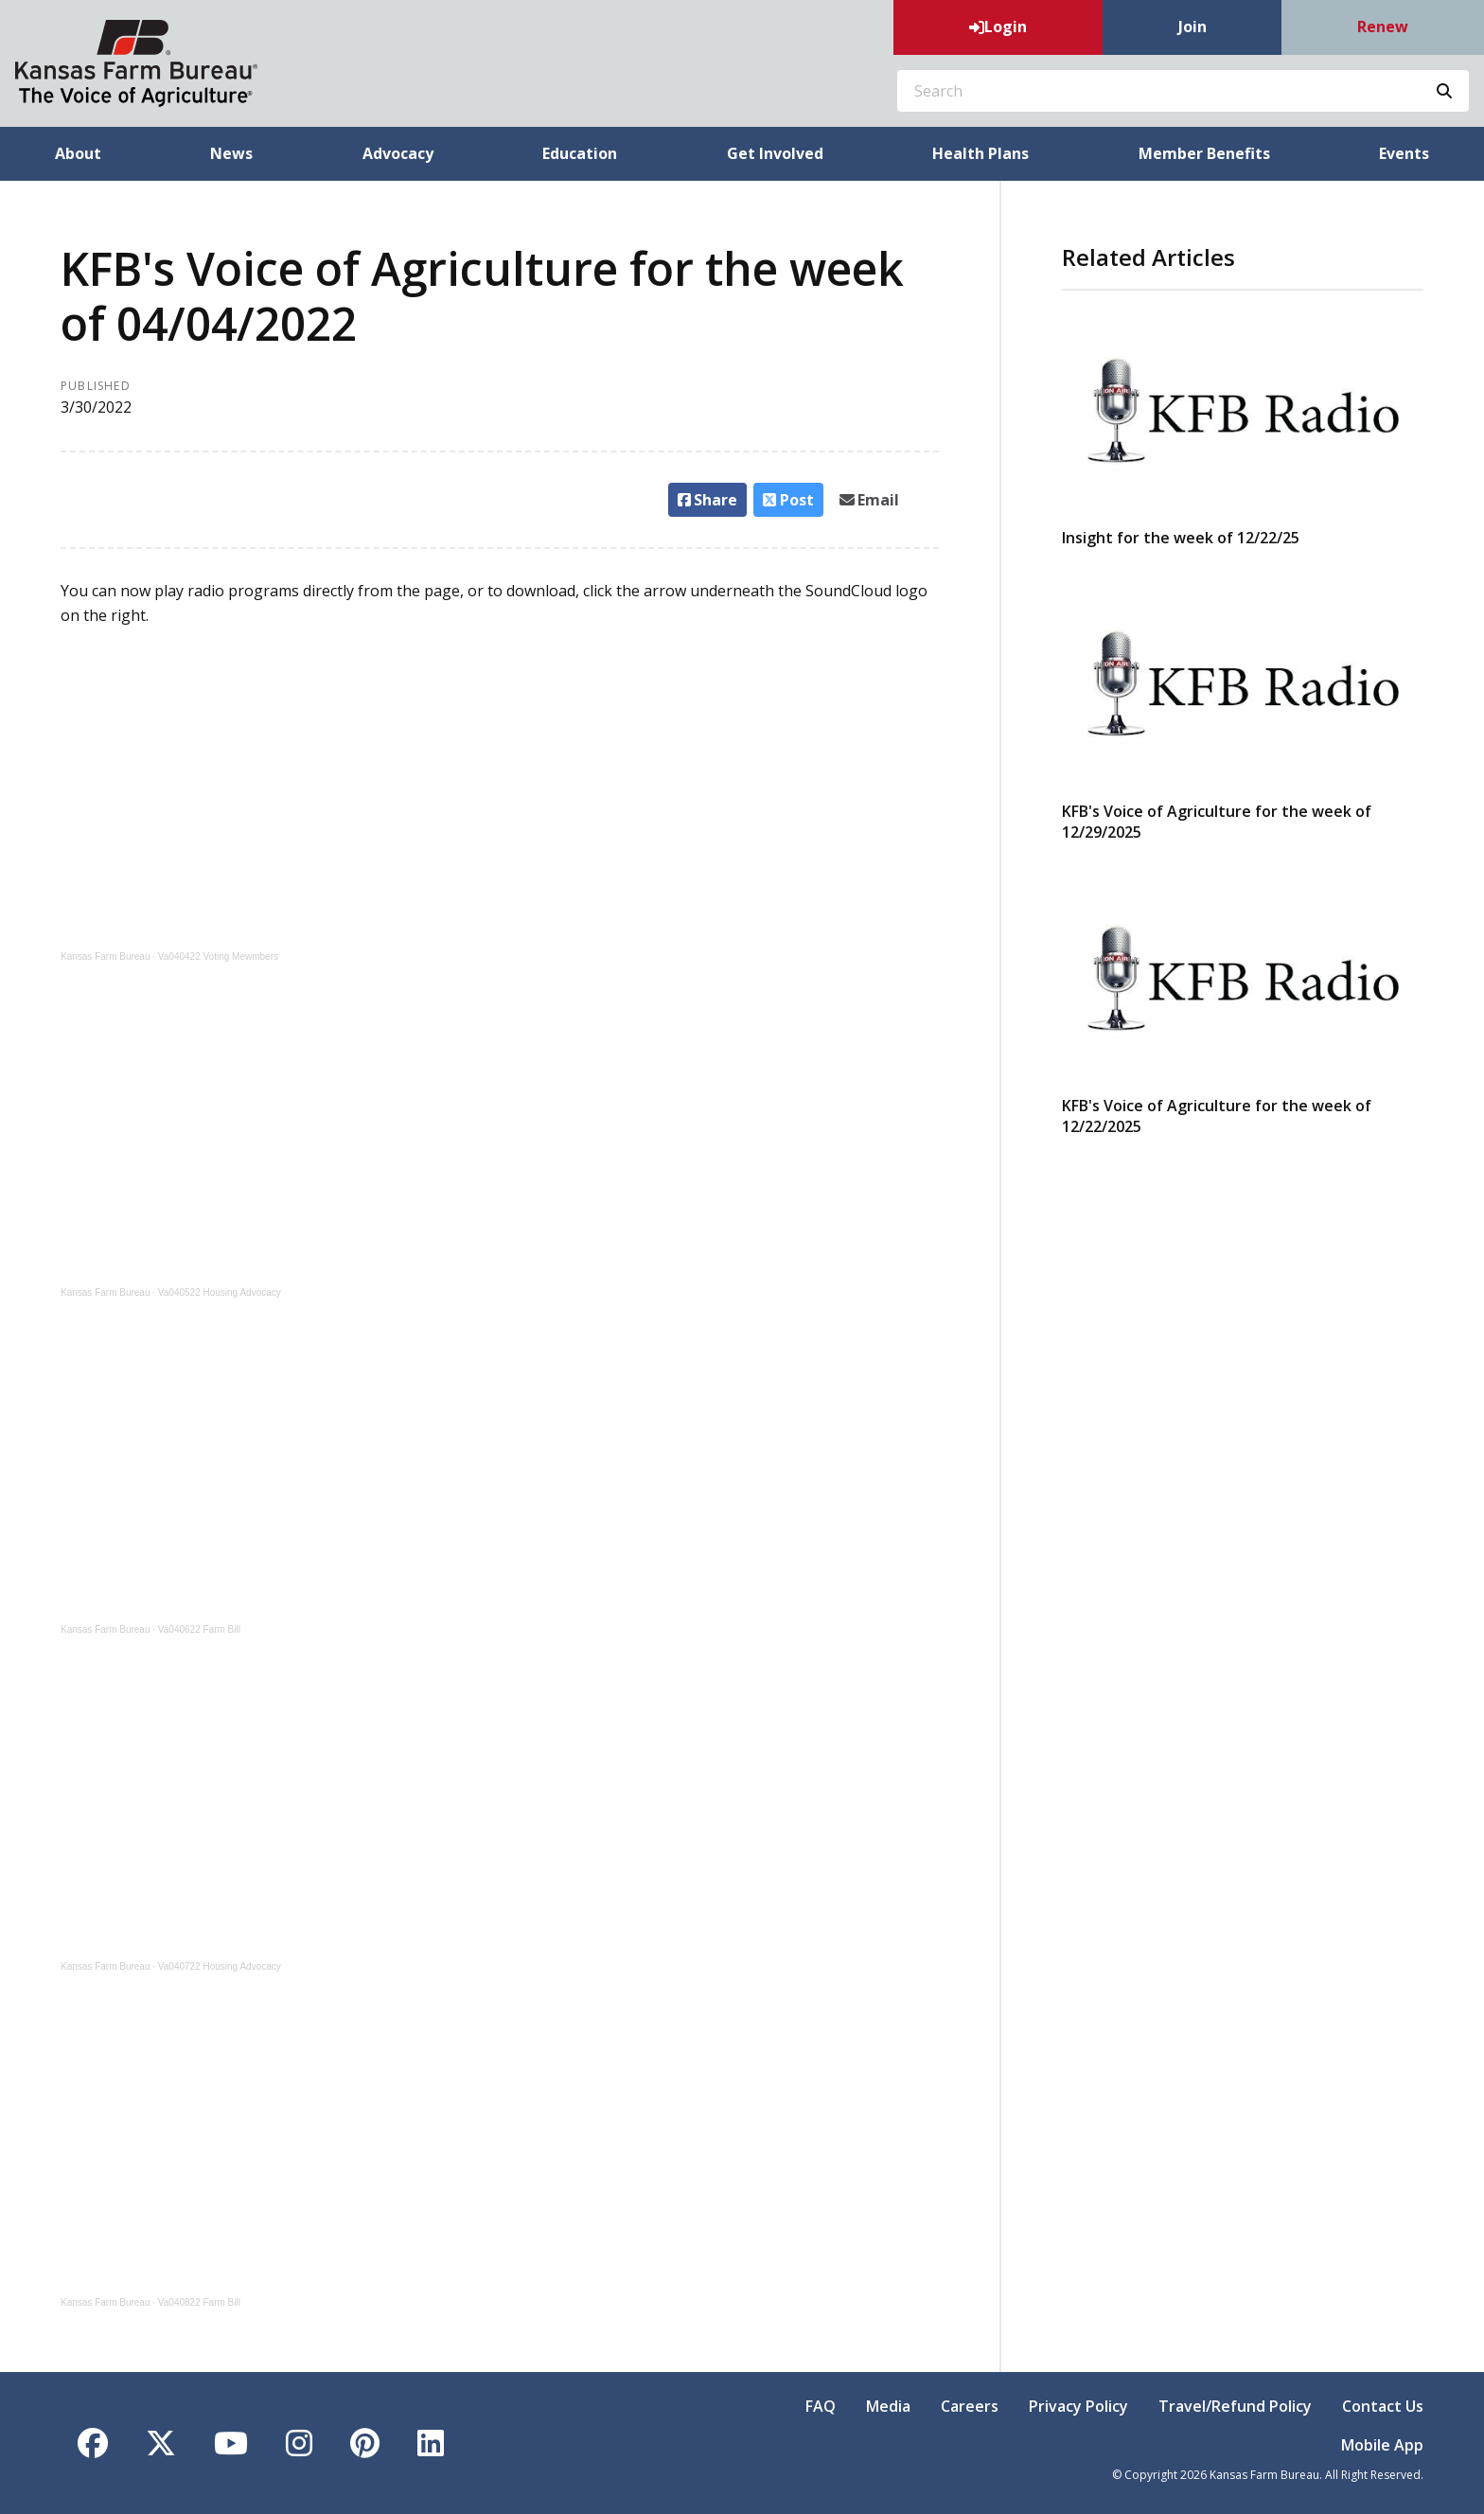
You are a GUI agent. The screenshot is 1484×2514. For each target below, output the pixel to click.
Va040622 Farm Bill (199, 1629)
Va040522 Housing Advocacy (219, 1292)
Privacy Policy (1078, 2406)
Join (1192, 26)
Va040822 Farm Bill (199, 2302)
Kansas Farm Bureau (105, 956)
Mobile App (1382, 2444)
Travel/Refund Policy (1235, 2406)
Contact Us (1382, 2406)
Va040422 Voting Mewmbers (218, 956)
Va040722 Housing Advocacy (219, 1966)
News (231, 153)
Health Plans (980, 153)
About (78, 153)
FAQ (820, 2406)
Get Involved (775, 153)
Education (579, 153)
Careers (969, 2406)
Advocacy (397, 153)
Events (1404, 153)
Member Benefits (1204, 153)
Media (888, 2406)
